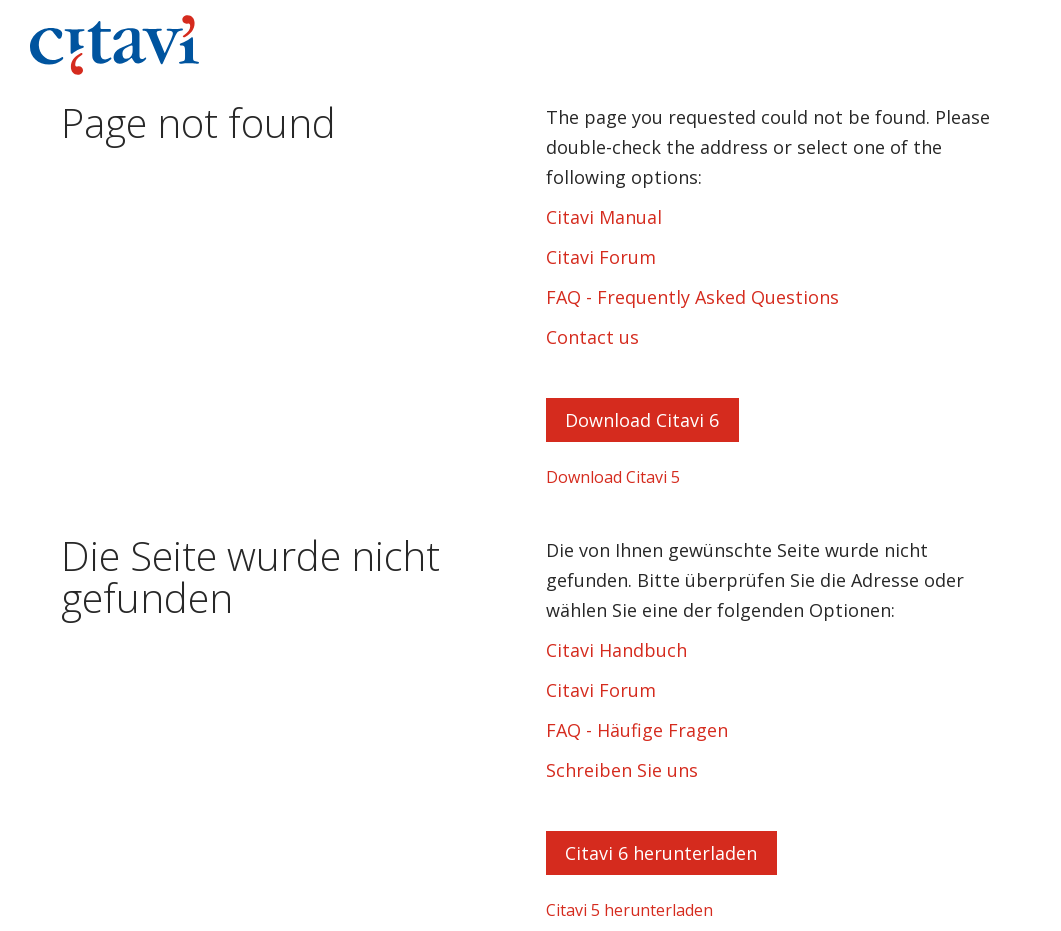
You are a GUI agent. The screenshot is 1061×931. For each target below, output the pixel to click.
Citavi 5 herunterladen (629, 910)
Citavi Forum (601, 257)
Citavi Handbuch (616, 650)
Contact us (592, 337)
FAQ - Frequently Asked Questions (692, 297)
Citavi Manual (604, 217)
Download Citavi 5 (613, 477)
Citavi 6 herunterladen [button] (661, 853)
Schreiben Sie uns (622, 770)
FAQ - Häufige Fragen (637, 730)
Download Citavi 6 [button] (642, 420)
